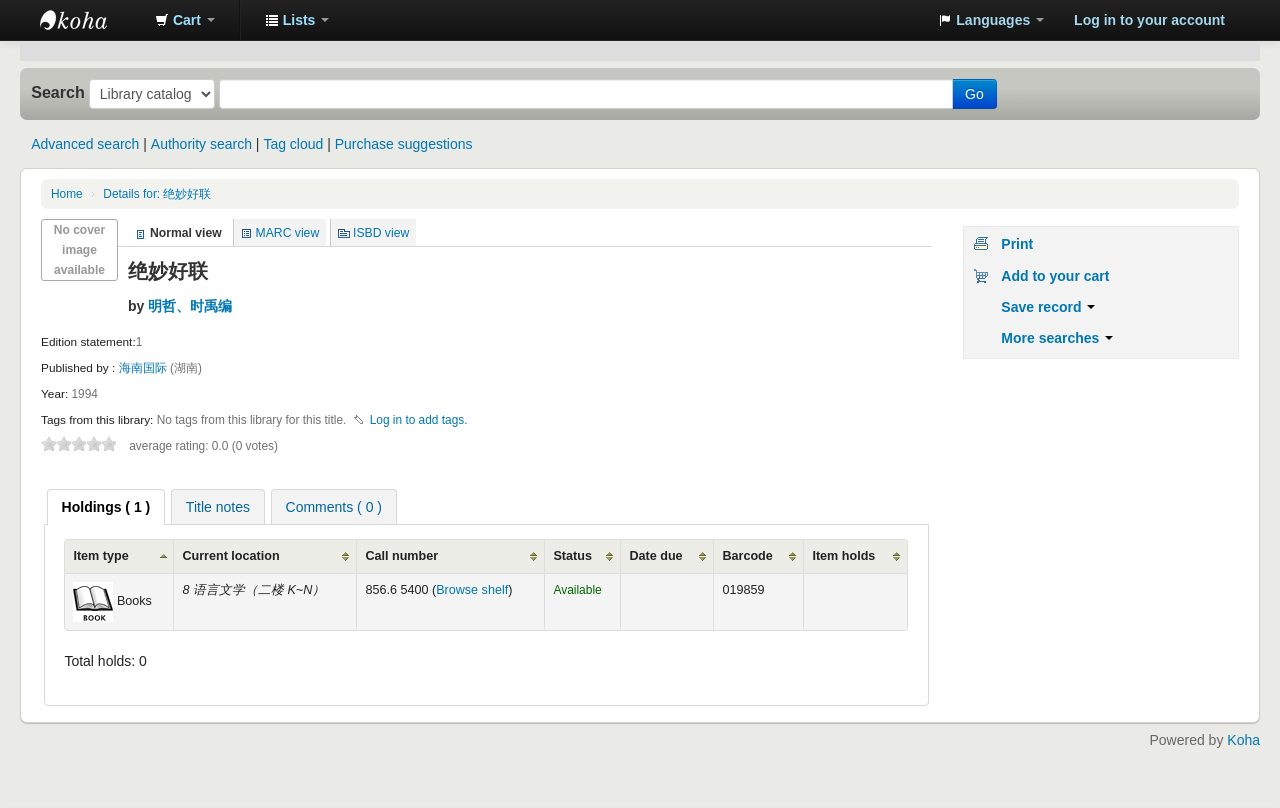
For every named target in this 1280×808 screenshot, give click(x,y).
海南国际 (144, 368)
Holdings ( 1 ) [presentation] (106, 507)
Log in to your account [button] (1149, 20)
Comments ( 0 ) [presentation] (334, 507)
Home (67, 194)
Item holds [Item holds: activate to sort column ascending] (843, 556)
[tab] (106, 507)
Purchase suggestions (404, 144)
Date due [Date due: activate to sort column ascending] (655, 556)
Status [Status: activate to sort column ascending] (572, 556)
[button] (185, 20)
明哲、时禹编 (190, 306)
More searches (1057, 338)
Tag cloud (293, 144)
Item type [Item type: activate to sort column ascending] (100, 556)
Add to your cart (1055, 276)
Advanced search (85, 144)
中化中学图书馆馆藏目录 (90, 20)
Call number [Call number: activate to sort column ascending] (401, 556)
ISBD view (381, 233)
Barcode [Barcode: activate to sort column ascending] (747, 556)
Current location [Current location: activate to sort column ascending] (230, 556)
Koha (1243, 740)
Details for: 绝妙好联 (157, 194)
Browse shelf (472, 590)
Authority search (201, 144)
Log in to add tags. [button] (419, 420)
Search (58, 92)
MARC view (288, 233)
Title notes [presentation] (218, 507)
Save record (1048, 307)
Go (974, 94)
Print (1017, 244)
